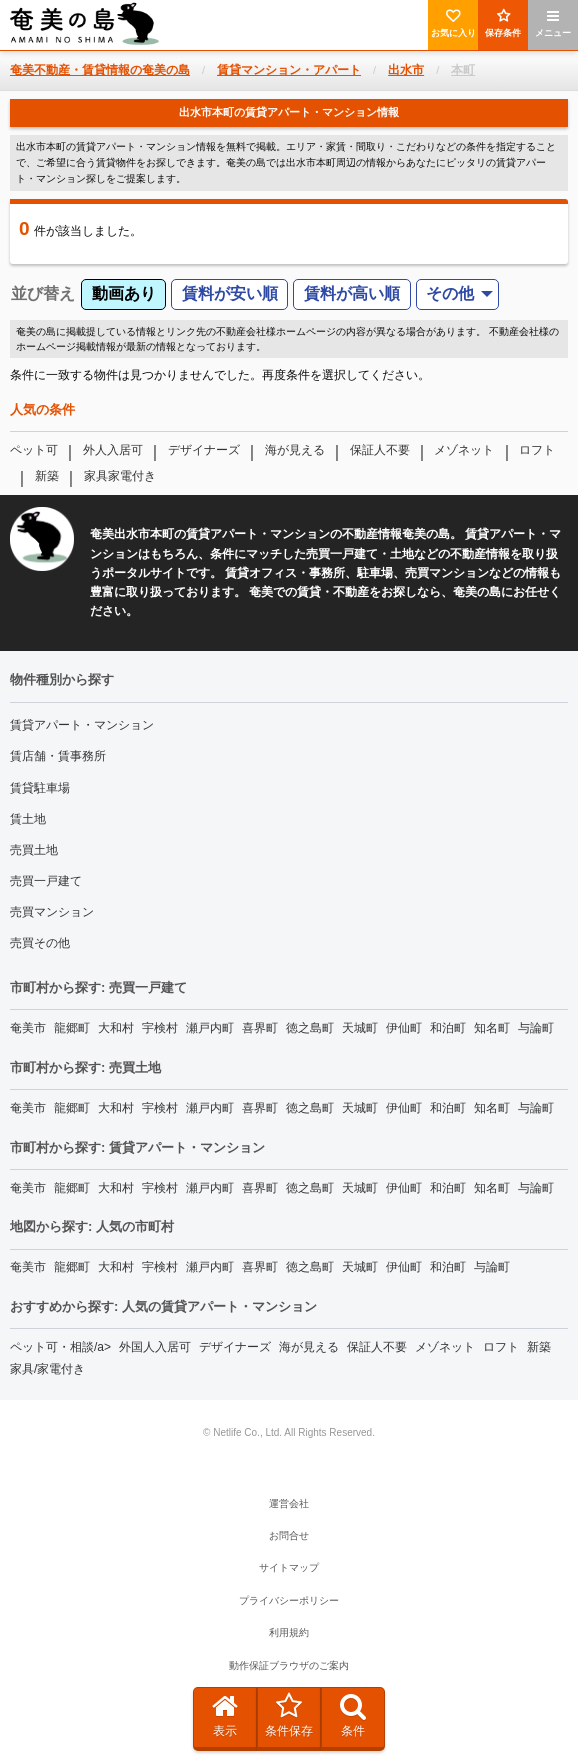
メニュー (553, 23)
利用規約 (289, 1632)
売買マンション (52, 912)
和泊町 (448, 1028)
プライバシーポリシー (289, 1600)
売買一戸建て (46, 881)
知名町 (492, 1028)
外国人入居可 (155, 1347)
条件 (353, 1715)
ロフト (537, 450)
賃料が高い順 (352, 293)
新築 (47, 476)
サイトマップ (289, 1567)
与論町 (536, 1028)
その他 (450, 293)
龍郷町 (72, 1028)
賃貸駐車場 (40, 788)
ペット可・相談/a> (60, 1347)
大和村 (116, 1028)
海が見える (295, 450)
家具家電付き (120, 476)
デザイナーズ (204, 450)
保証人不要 (380, 450)
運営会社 (289, 1503)
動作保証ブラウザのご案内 (289, 1665)
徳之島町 (310, 1028)
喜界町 (260, 1028)
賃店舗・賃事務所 (58, 756)
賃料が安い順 (230, 293)
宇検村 (160, 1028)
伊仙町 (404, 1028)
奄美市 (28, 1028)
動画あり (124, 293)
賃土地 (28, 819)
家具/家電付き (47, 1369)
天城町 (360, 1028)
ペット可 (34, 450)
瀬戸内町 (210, 1028)
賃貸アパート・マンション (82, 725)
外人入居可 (113, 450)
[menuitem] (458, 294)
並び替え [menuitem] (43, 293)
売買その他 (40, 943)
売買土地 (34, 850)
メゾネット (464, 450)
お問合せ (289, 1535)
